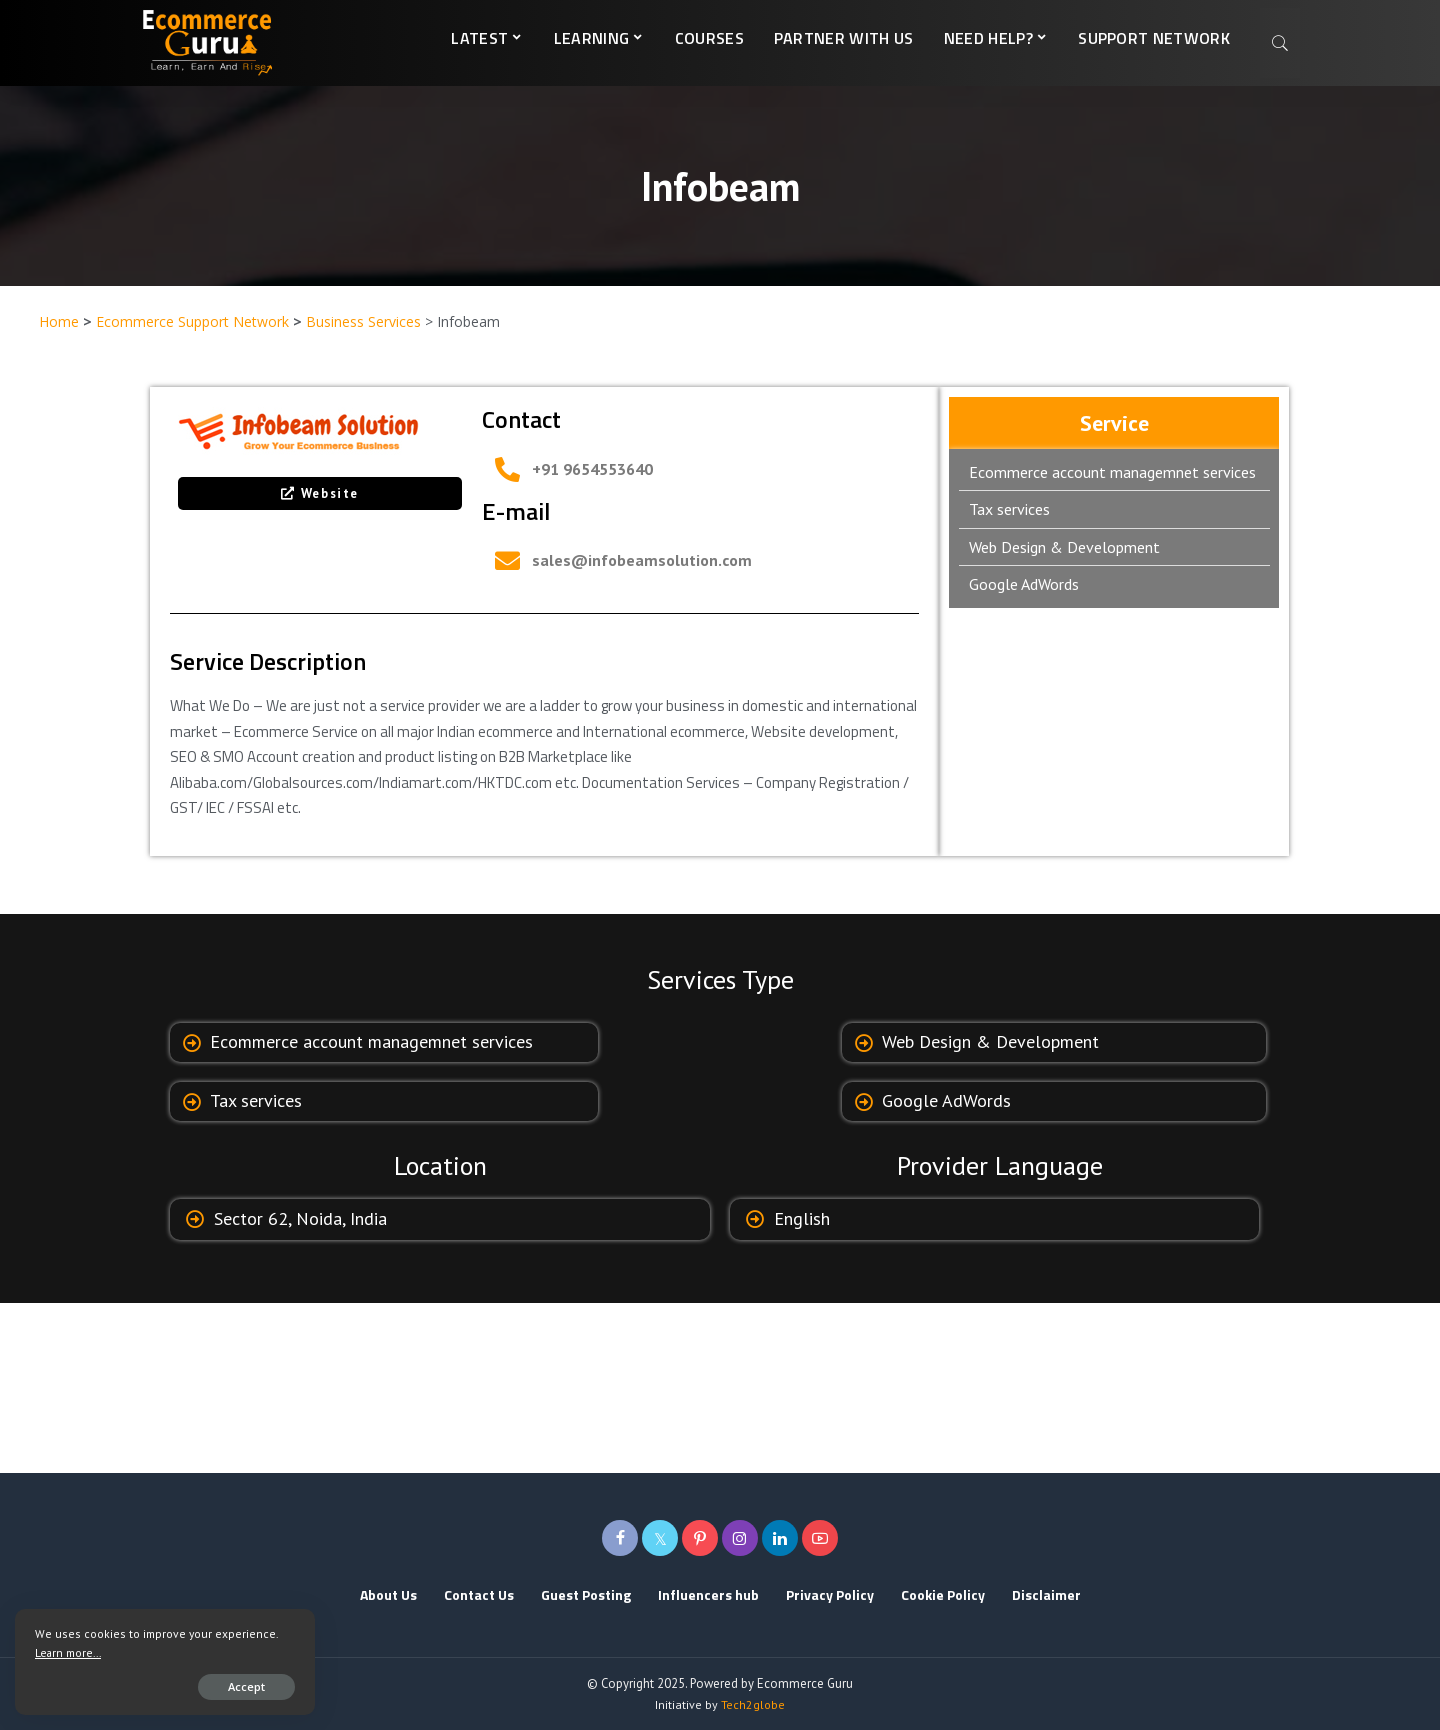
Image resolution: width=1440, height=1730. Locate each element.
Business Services (363, 321)
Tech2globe (753, 1704)
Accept (246, 1686)
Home (59, 321)
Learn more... (68, 1652)
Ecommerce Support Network (192, 321)
